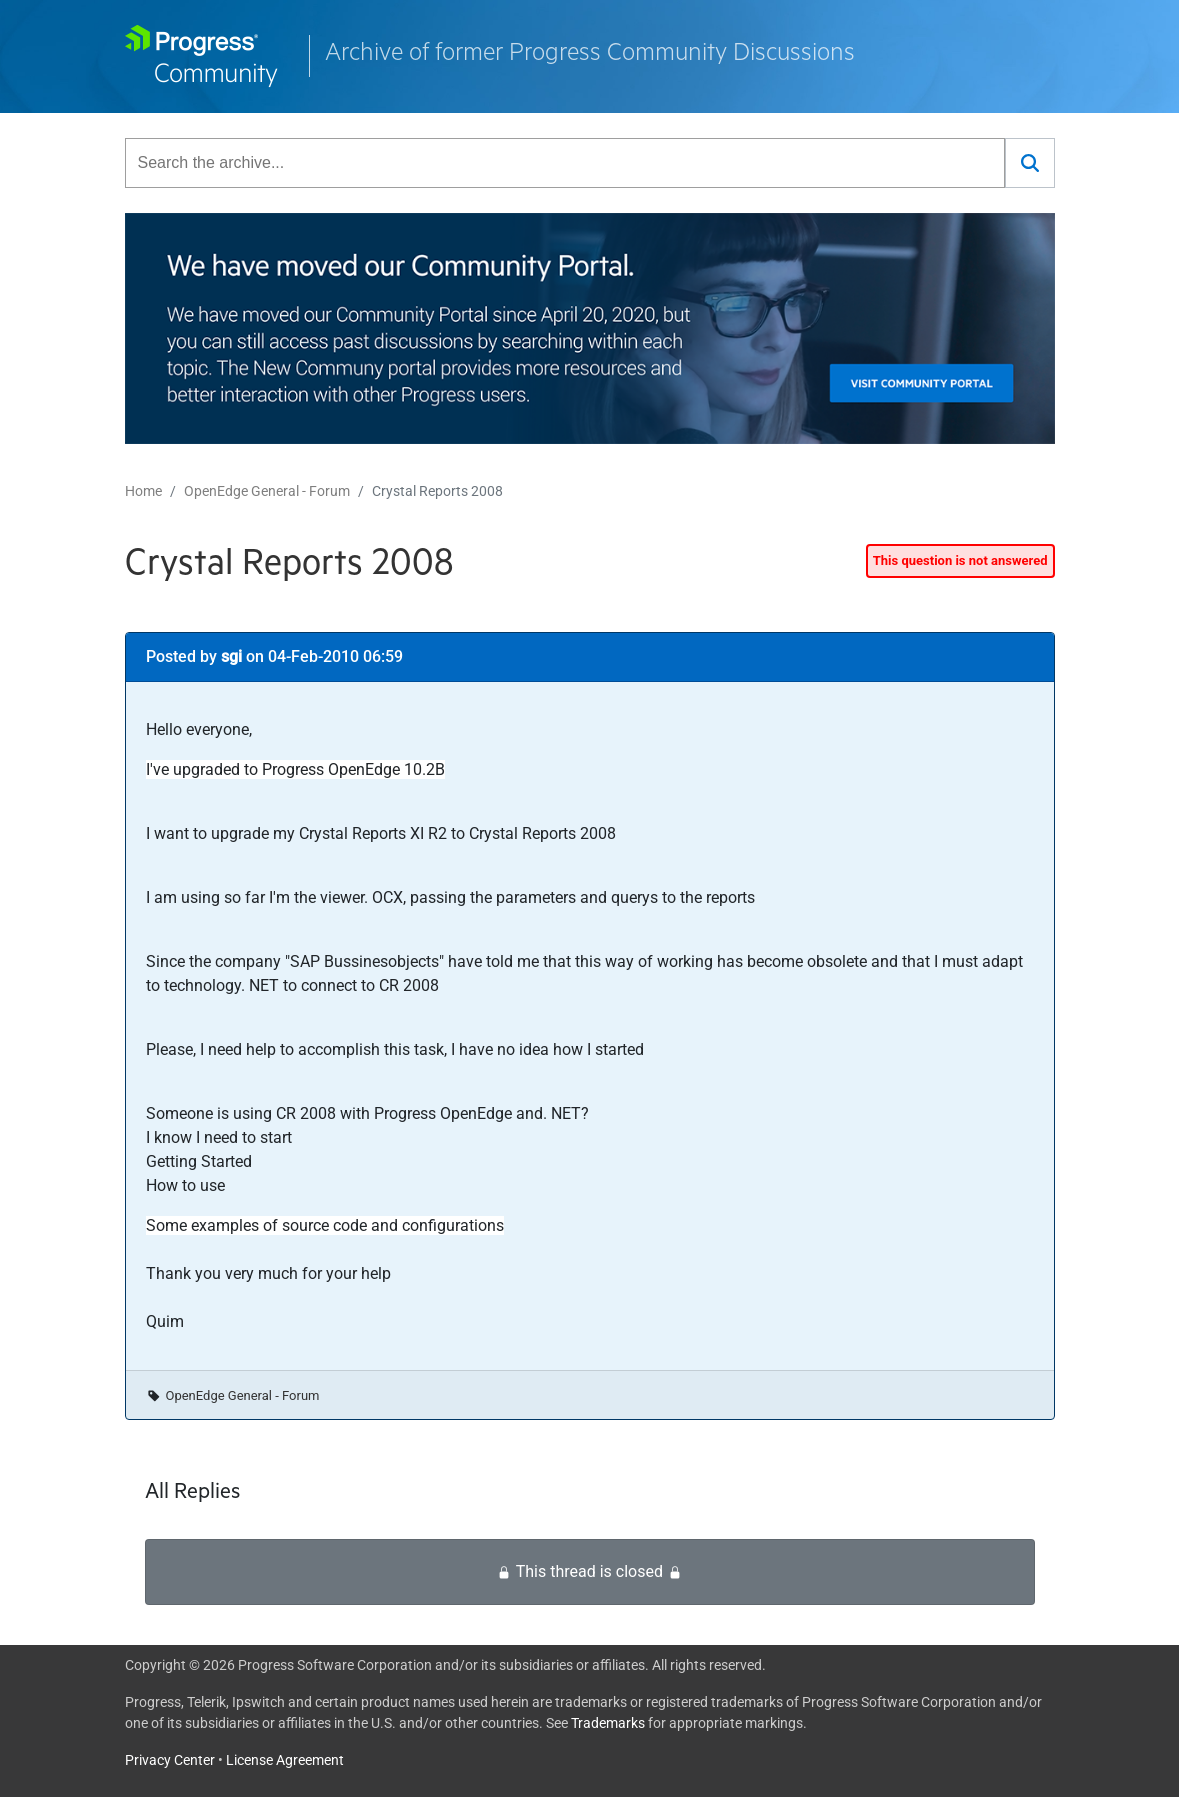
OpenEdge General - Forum (267, 491)
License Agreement (285, 1760)
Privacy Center (170, 1760)
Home (143, 491)
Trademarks (608, 1723)
